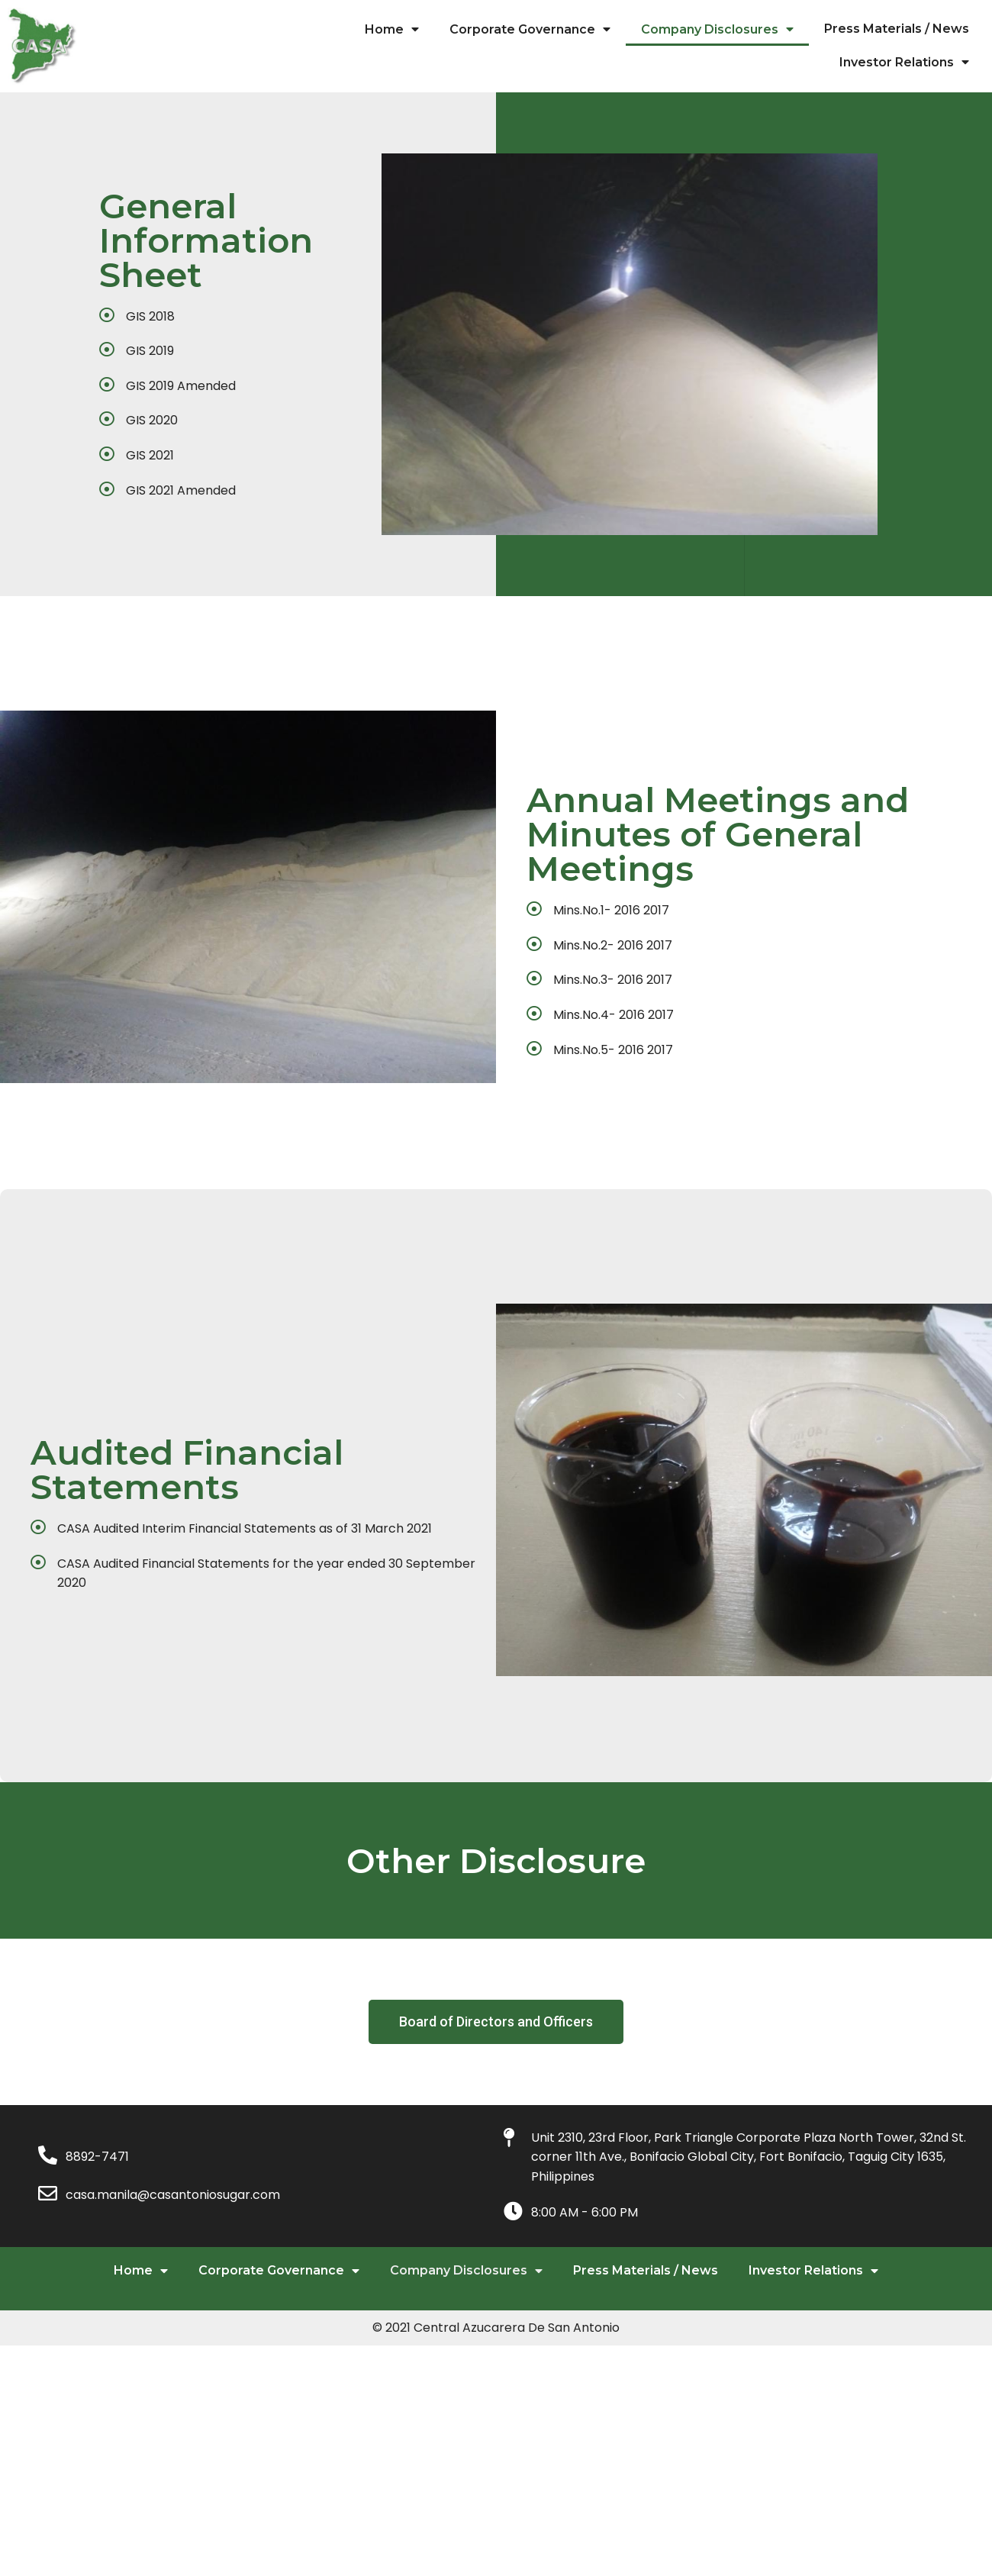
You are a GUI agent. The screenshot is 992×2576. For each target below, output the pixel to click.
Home (392, 29)
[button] (496, 2145)
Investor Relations (904, 62)
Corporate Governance (529, 29)
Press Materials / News (896, 28)
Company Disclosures (717, 29)
